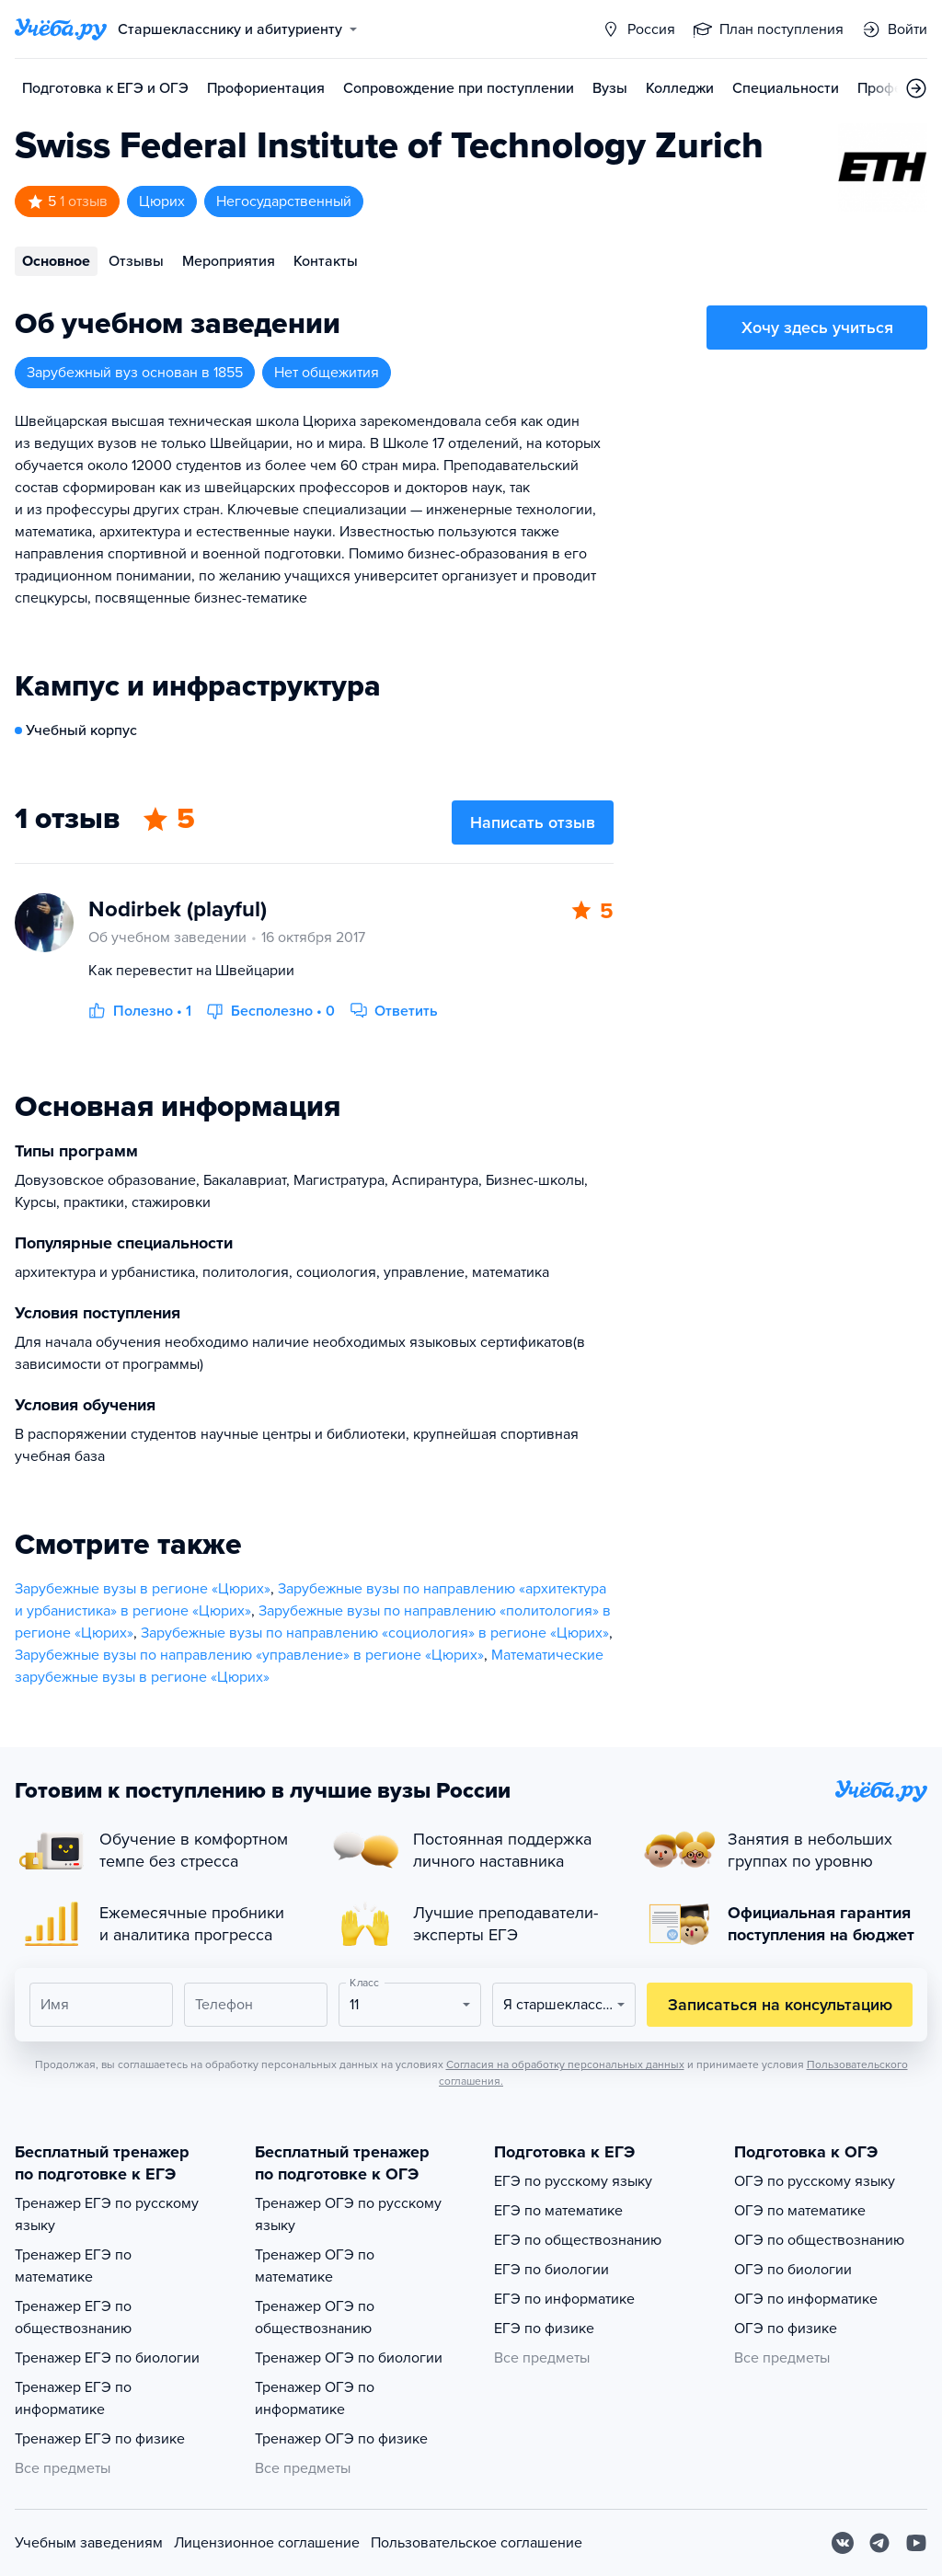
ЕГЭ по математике (558, 2211)
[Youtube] (916, 2543)
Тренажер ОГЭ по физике (341, 2439)
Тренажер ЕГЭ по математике (73, 2266)
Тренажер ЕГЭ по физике (100, 2439)
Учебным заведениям (89, 2543)
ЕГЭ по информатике (564, 2299)
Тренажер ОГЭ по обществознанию (314, 2317)
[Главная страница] (61, 29)
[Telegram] (879, 2543)
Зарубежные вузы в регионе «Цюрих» (142, 1589)
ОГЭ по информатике (806, 2299)
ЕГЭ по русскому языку (573, 2181)
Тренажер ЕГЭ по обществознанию (73, 2317)
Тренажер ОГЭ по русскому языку (348, 2214)
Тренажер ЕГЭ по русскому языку (107, 2214)
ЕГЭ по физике (544, 2328)
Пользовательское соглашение (476, 2543)
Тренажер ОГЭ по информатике (314, 2398)
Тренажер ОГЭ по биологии (348, 2358)
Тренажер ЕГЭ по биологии (107, 2358)
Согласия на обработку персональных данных (565, 2064)
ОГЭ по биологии (793, 2269)
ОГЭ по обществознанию (819, 2240)
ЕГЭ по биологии (551, 2269)
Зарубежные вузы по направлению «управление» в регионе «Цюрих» (249, 1655)
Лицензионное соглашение (267, 2543)
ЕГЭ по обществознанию (577, 2240)
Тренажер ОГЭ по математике (314, 2266)
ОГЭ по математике (800, 2211)
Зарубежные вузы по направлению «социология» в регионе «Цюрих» (375, 1633)
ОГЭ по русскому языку (814, 2181)
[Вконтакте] (843, 2543)
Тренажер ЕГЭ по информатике (73, 2398)
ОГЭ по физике (785, 2328)
